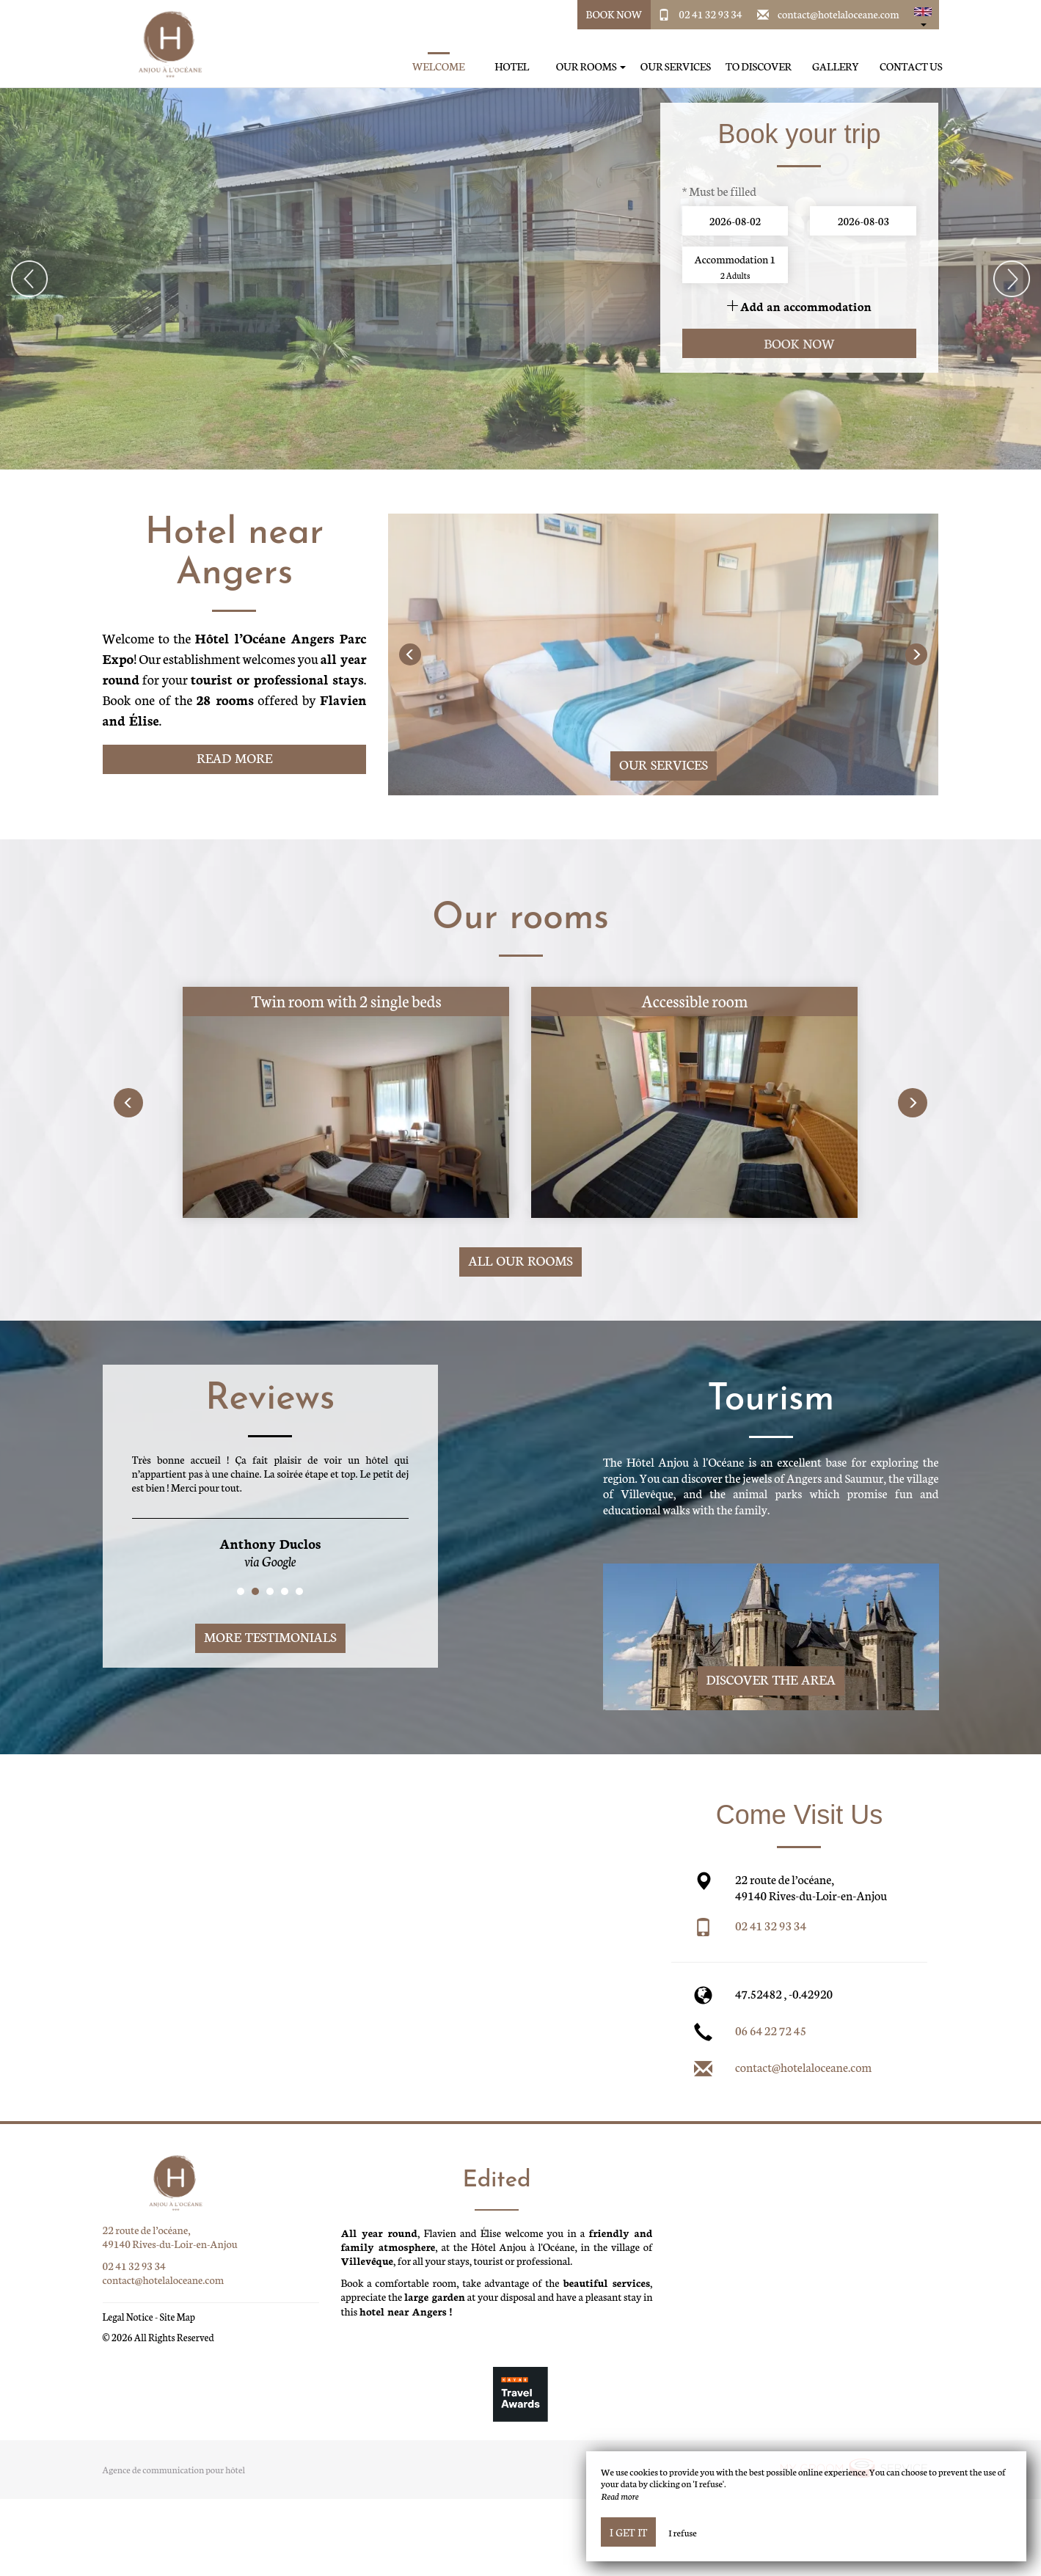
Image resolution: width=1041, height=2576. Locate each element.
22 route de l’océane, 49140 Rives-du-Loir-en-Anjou (170, 2236)
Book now (799, 343)
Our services (675, 66)
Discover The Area (771, 1679)
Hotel (511, 66)
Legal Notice (128, 2317)
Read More (234, 757)
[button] (923, 14)
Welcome (438, 66)
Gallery (835, 66)
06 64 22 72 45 (770, 2029)
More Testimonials (270, 1636)
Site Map (177, 2317)
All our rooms (520, 1260)
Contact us (911, 66)
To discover (759, 66)
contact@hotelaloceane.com (838, 14)
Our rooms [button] (591, 66)
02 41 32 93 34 (710, 14)
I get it (628, 2532)
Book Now (614, 14)
